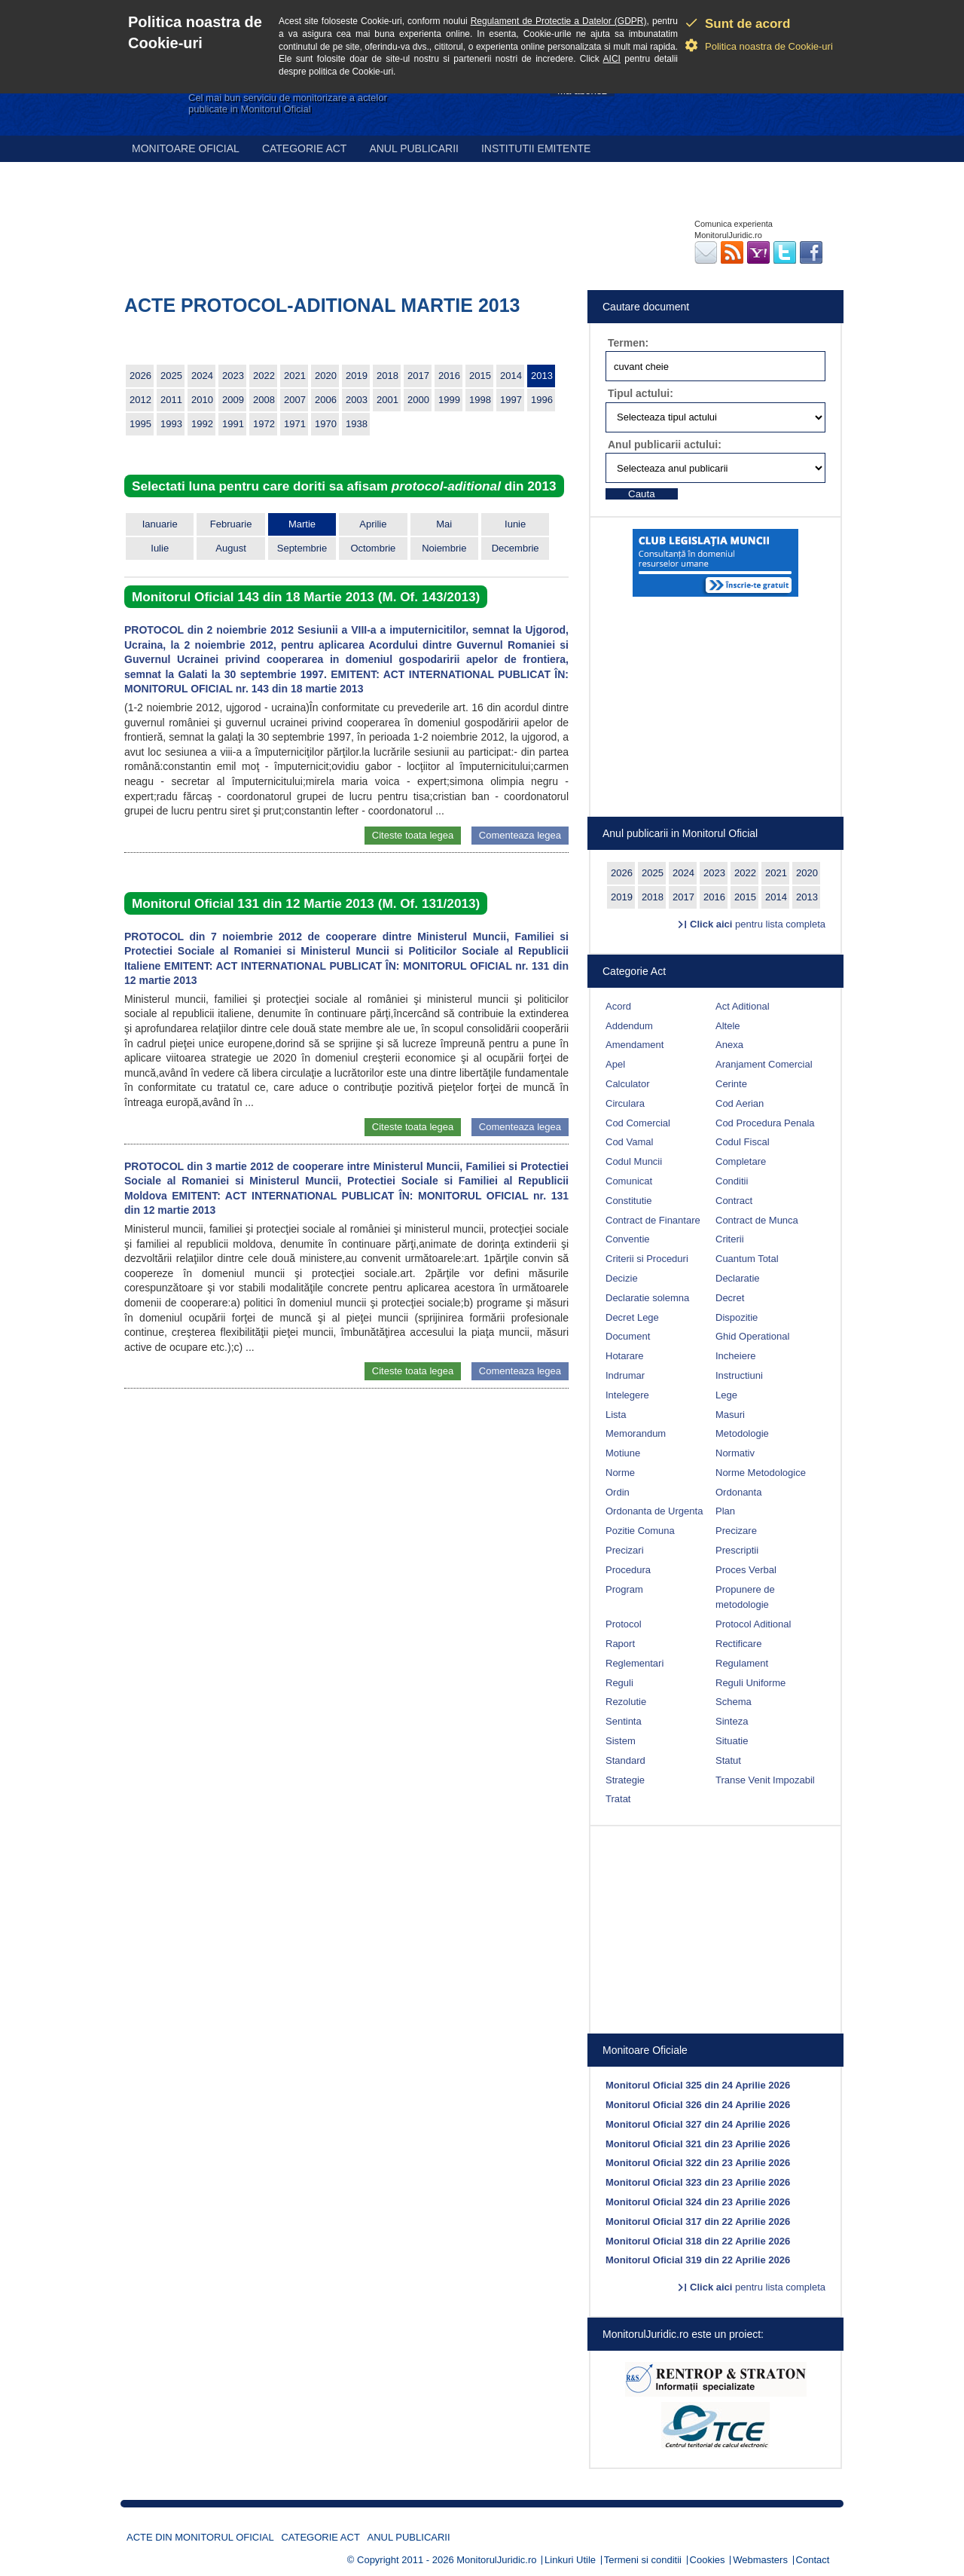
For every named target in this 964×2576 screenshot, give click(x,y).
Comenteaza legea (520, 835)
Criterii (729, 1239)
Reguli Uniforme (750, 1682)
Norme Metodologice (760, 1472)
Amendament (635, 1044)
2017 (418, 375)
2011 (171, 399)
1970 (326, 423)
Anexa (729, 1044)
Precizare (736, 1530)
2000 (418, 399)
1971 (295, 423)
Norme (620, 1472)
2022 (264, 375)
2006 (326, 399)
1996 (542, 399)
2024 (202, 375)
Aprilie (372, 524)
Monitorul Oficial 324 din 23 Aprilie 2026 (698, 2202)
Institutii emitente (535, 148)
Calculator (628, 1083)
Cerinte (731, 1083)
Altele (727, 1025)
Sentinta (624, 1721)
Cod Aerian (739, 1103)
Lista (616, 1414)
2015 (480, 375)
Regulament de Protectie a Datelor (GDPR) (559, 21)
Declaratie (737, 1278)
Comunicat (629, 1181)
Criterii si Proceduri (647, 1258)
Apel (615, 1064)
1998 (480, 399)
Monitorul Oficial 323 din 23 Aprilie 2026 (698, 2182)
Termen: (628, 343)
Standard (625, 1760)
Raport (620, 1643)
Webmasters (760, 2559)
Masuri (730, 1414)
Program (624, 1589)
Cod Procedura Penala (765, 1123)
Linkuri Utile (570, 2559)
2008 (264, 399)
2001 (387, 399)
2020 (326, 375)
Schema (733, 1701)
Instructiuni (739, 1375)
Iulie (160, 548)
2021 (295, 375)
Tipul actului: (640, 393)
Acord (618, 1006)
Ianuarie (160, 524)
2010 (202, 399)
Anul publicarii (414, 148)
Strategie (625, 1780)
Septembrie (302, 548)
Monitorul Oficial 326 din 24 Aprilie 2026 (698, 2104)
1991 (233, 423)
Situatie (731, 1740)
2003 (357, 399)
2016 (449, 375)
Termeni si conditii (643, 2559)
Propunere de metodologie (745, 1597)
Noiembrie (444, 548)
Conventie (628, 1239)
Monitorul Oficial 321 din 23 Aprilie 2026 (698, 2144)
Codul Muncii (634, 1161)
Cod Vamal (629, 1141)
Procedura (628, 1569)
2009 (233, 399)
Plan (725, 1511)
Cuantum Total (747, 1258)
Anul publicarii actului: (664, 445)
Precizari (625, 1550)
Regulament (741, 1663)
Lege (726, 1395)
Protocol (624, 1624)
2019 (357, 375)
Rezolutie (626, 1701)
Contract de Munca (756, 1220)
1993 (171, 423)
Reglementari (635, 1663)
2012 (140, 399)
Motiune (623, 1453)
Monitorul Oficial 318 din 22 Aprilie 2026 (698, 2241)
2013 (542, 375)
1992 (202, 423)
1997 (511, 399)
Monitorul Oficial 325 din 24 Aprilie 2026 (698, 2085)
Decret (729, 1297)
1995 (140, 423)
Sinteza (731, 1721)
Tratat (618, 1798)
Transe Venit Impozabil (765, 1780)
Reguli (619, 1682)
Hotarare (625, 1355)
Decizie (622, 1278)
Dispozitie (736, 1317)
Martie (302, 524)
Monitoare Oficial (185, 148)
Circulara (625, 1103)
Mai (444, 524)
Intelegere (627, 1395)
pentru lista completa (757, 924)
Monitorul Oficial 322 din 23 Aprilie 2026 (698, 2162)
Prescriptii (736, 1550)
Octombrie (372, 548)
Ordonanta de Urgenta (654, 1511)
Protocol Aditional (753, 1624)
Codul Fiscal (742, 1141)
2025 (171, 375)
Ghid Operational (752, 1336)
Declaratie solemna (647, 1297)
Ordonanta (738, 1492)
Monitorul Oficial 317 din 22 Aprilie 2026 (698, 2221)
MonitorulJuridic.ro (496, 2559)
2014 (511, 375)
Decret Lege (632, 1317)
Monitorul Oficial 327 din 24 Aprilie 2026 (698, 2124)
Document (628, 1336)
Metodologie (742, 1433)
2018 (387, 375)
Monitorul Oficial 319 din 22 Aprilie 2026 (698, 2260)
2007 (295, 399)
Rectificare (738, 1643)
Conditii (731, 1181)
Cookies (707, 2559)
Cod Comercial (638, 1123)
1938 (357, 423)
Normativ (735, 1453)
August (230, 548)
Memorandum (636, 1433)
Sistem (621, 1740)
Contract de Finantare (653, 1220)
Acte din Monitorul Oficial (200, 2537)
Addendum (629, 1025)
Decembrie (515, 548)
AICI (612, 58)
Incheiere (735, 1355)
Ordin (618, 1492)
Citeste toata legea (412, 835)
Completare (740, 1161)
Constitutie (628, 1200)
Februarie (231, 524)
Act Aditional (742, 1006)
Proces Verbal (745, 1569)
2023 (233, 375)
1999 (449, 399)
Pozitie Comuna (640, 1530)
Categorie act (304, 148)
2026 (140, 375)
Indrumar (625, 1375)
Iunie (515, 524)
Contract (733, 1200)
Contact (813, 2559)
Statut (728, 1760)
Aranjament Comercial (764, 1064)
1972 (264, 423)
